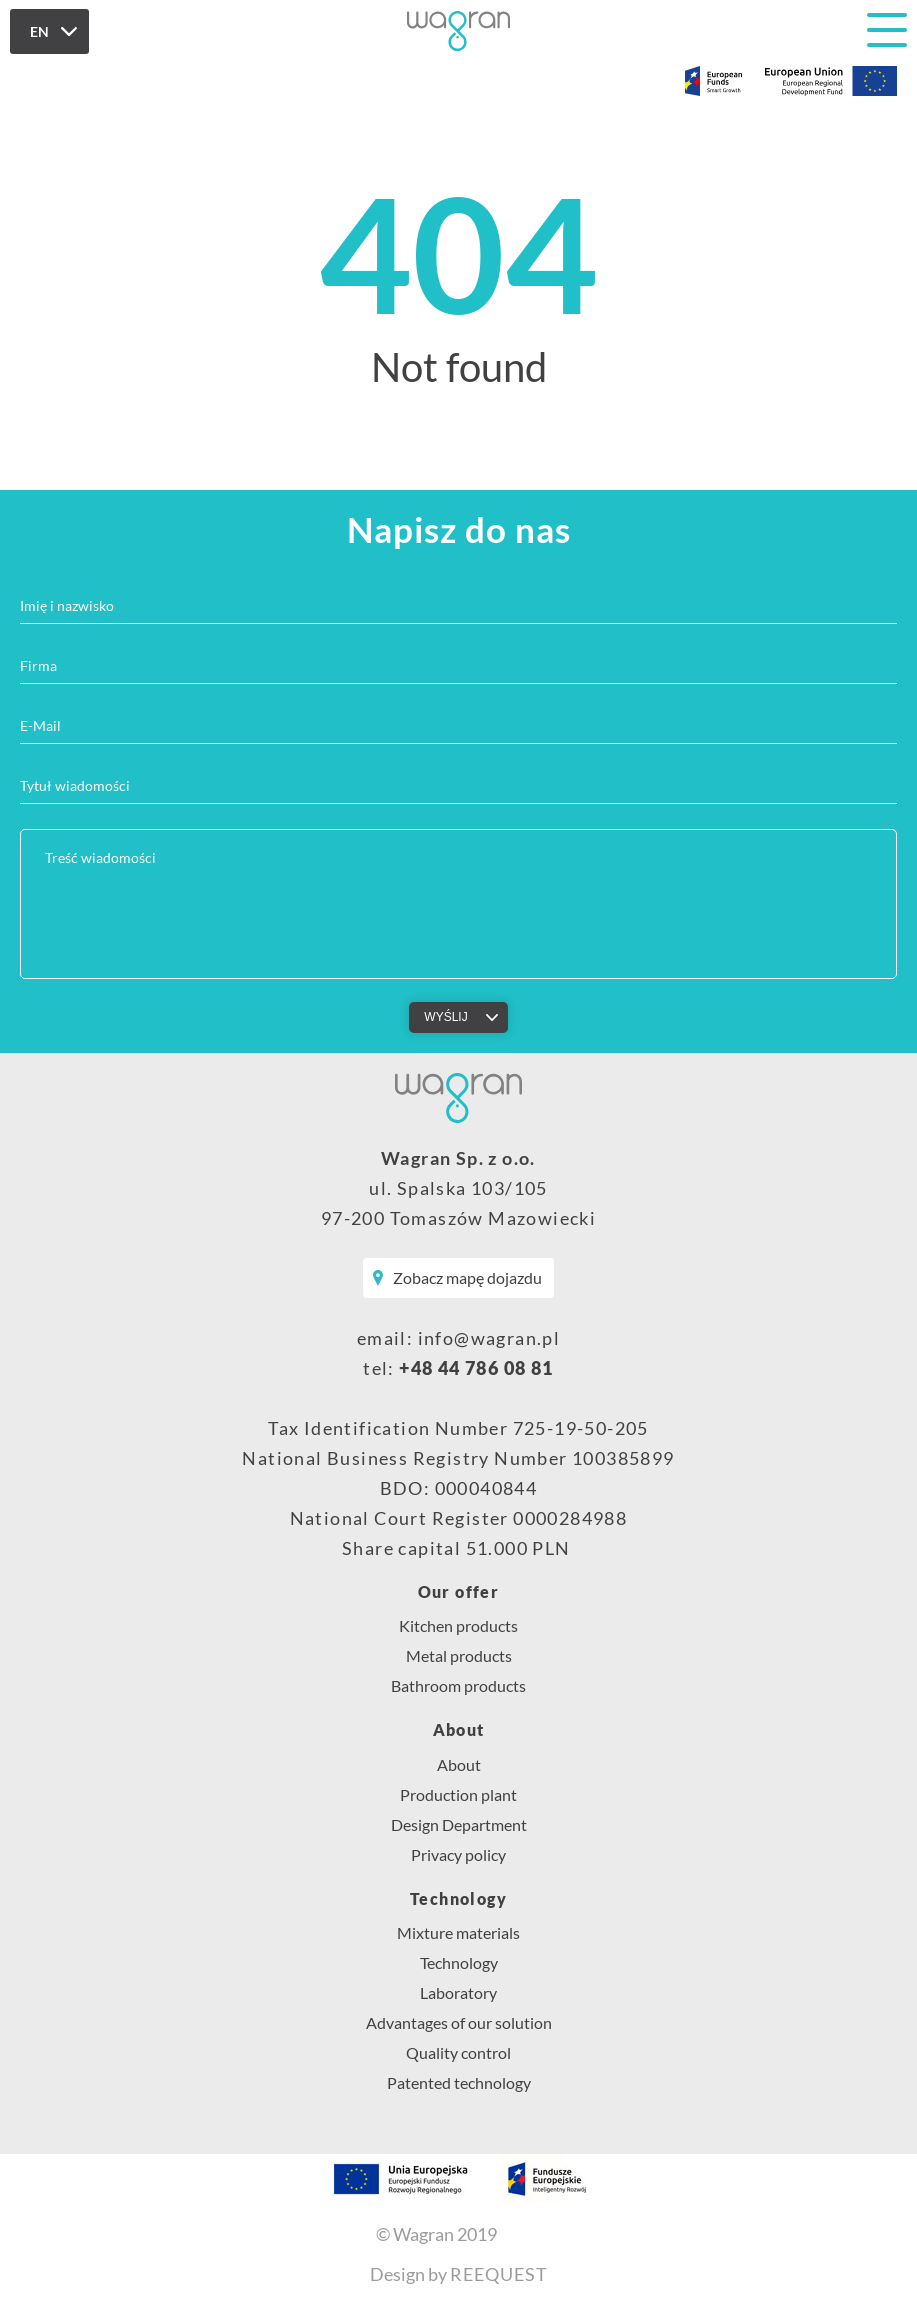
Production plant (458, 1794)
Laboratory (458, 1992)
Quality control (458, 2052)
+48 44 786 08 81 (476, 1368)
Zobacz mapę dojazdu (467, 1277)
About (459, 1730)
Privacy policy (458, 1854)
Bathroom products (458, 1685)
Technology (458, 1899)
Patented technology (459, 2082)
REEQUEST (499, 2274)
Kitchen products (458, 1625)
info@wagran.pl (489, 1338)
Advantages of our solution (459, 2022)
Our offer (459, 1592)
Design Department (459, 1824)
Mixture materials (458, 1932)
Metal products (459, 1655)
